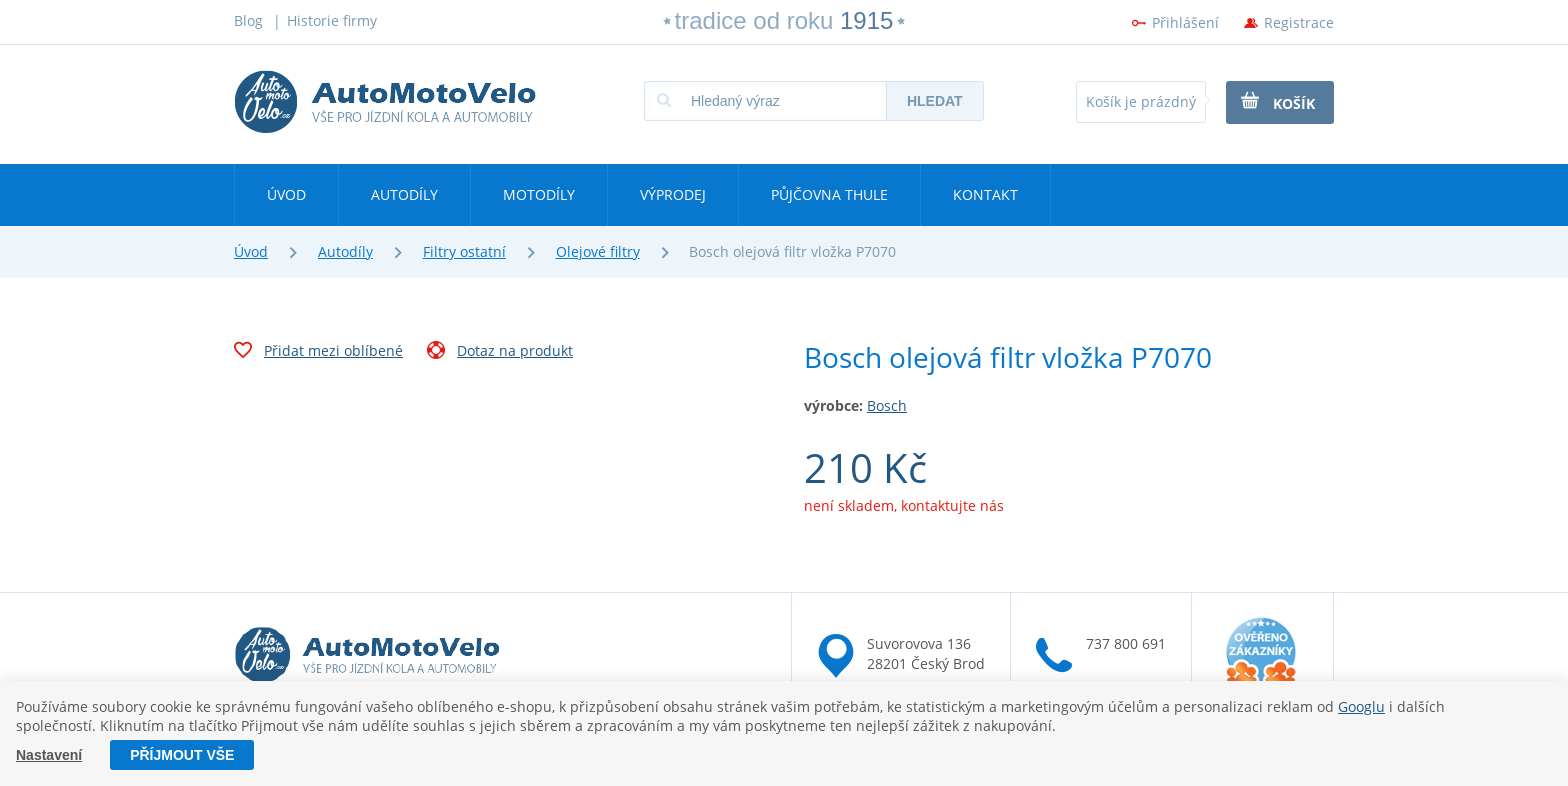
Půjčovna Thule (829, 194)
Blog (248, 20)
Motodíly (539, 194)
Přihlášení (1185, 22)
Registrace (1299, 22)
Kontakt (985, 194)
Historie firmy (332, 20)
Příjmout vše (182, 755)
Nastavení (49, 755)
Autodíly (404, 194)
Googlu (1361, 706)
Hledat (935, 101)
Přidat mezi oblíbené (318, 353)
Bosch (887, 405)
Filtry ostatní (464, 251)
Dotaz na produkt (500, 353)
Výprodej (673, 194)
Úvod (286, 194)
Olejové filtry (598, 251)
